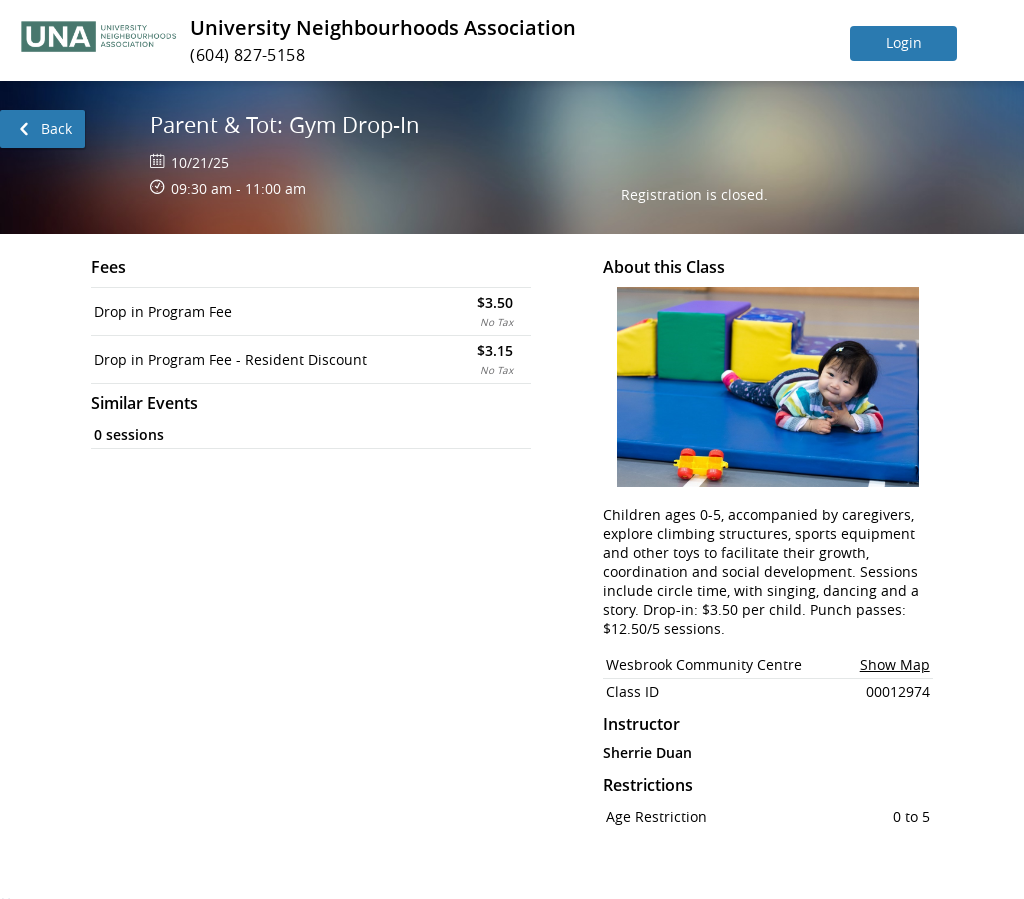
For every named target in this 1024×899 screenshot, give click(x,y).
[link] (42, 129)
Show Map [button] (895, 664)
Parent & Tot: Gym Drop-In (285, 124)
